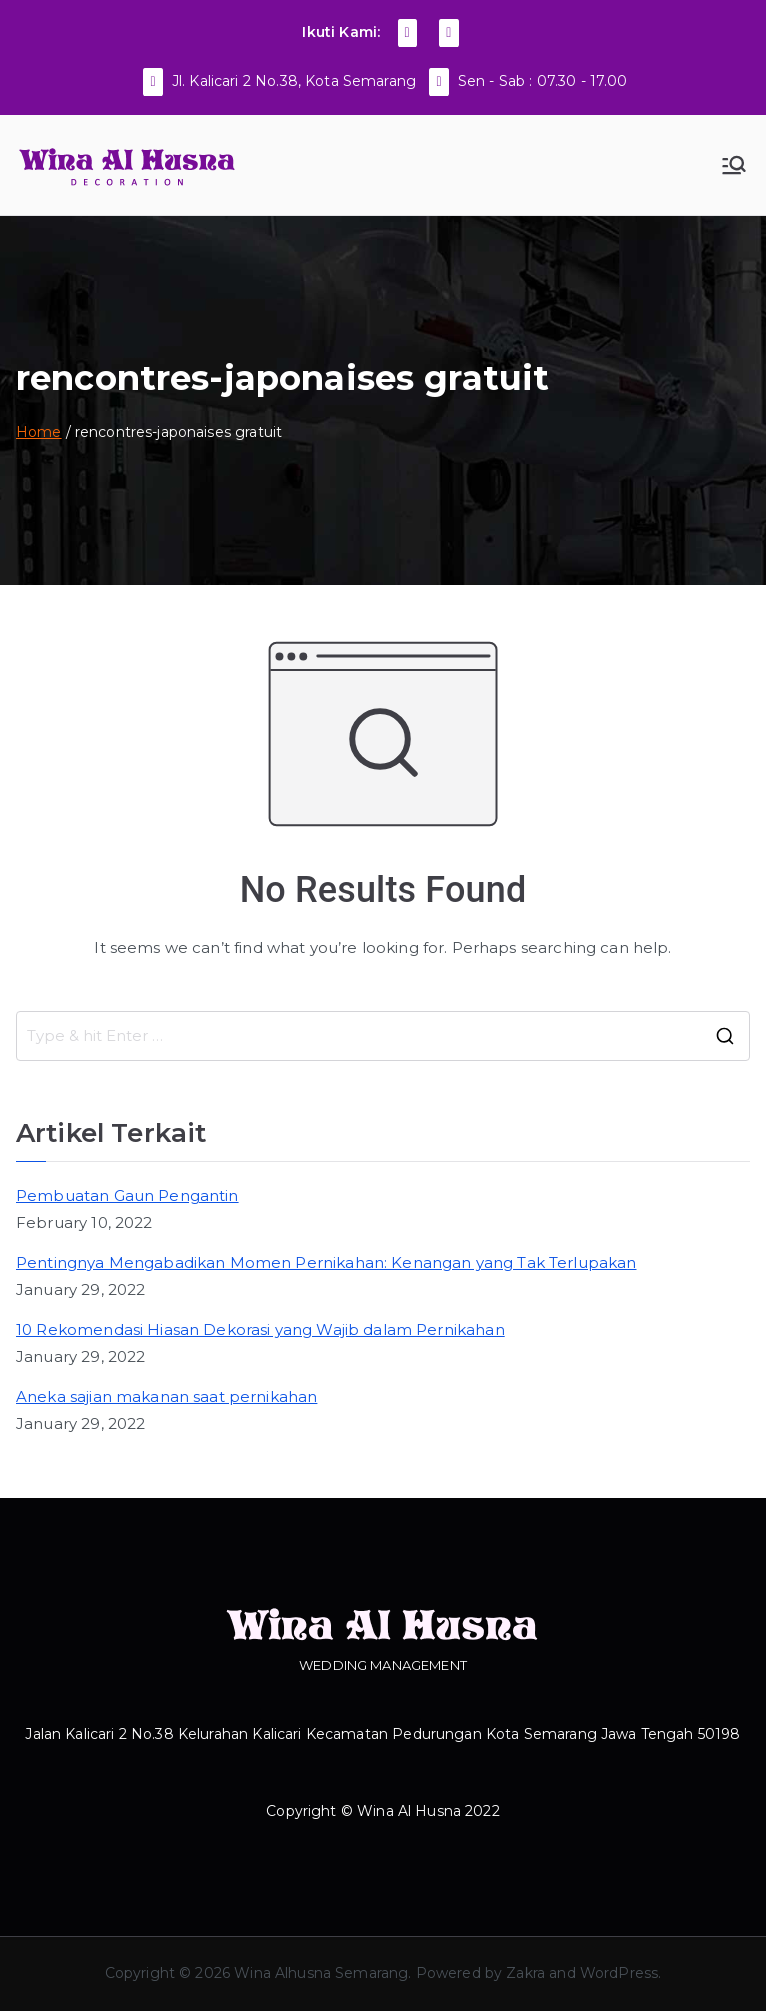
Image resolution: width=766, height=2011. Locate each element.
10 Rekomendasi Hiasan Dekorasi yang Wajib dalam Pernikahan (260, 1329)
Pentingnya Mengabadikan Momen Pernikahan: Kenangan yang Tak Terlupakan (326, 1262)
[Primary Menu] (734, 165)
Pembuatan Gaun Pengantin (127, 1195)
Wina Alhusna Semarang (321, 1973)
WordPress (619, 1973)
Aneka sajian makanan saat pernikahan (166, 1396)
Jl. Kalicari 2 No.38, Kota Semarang (294, 81)
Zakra (525, 1973)
